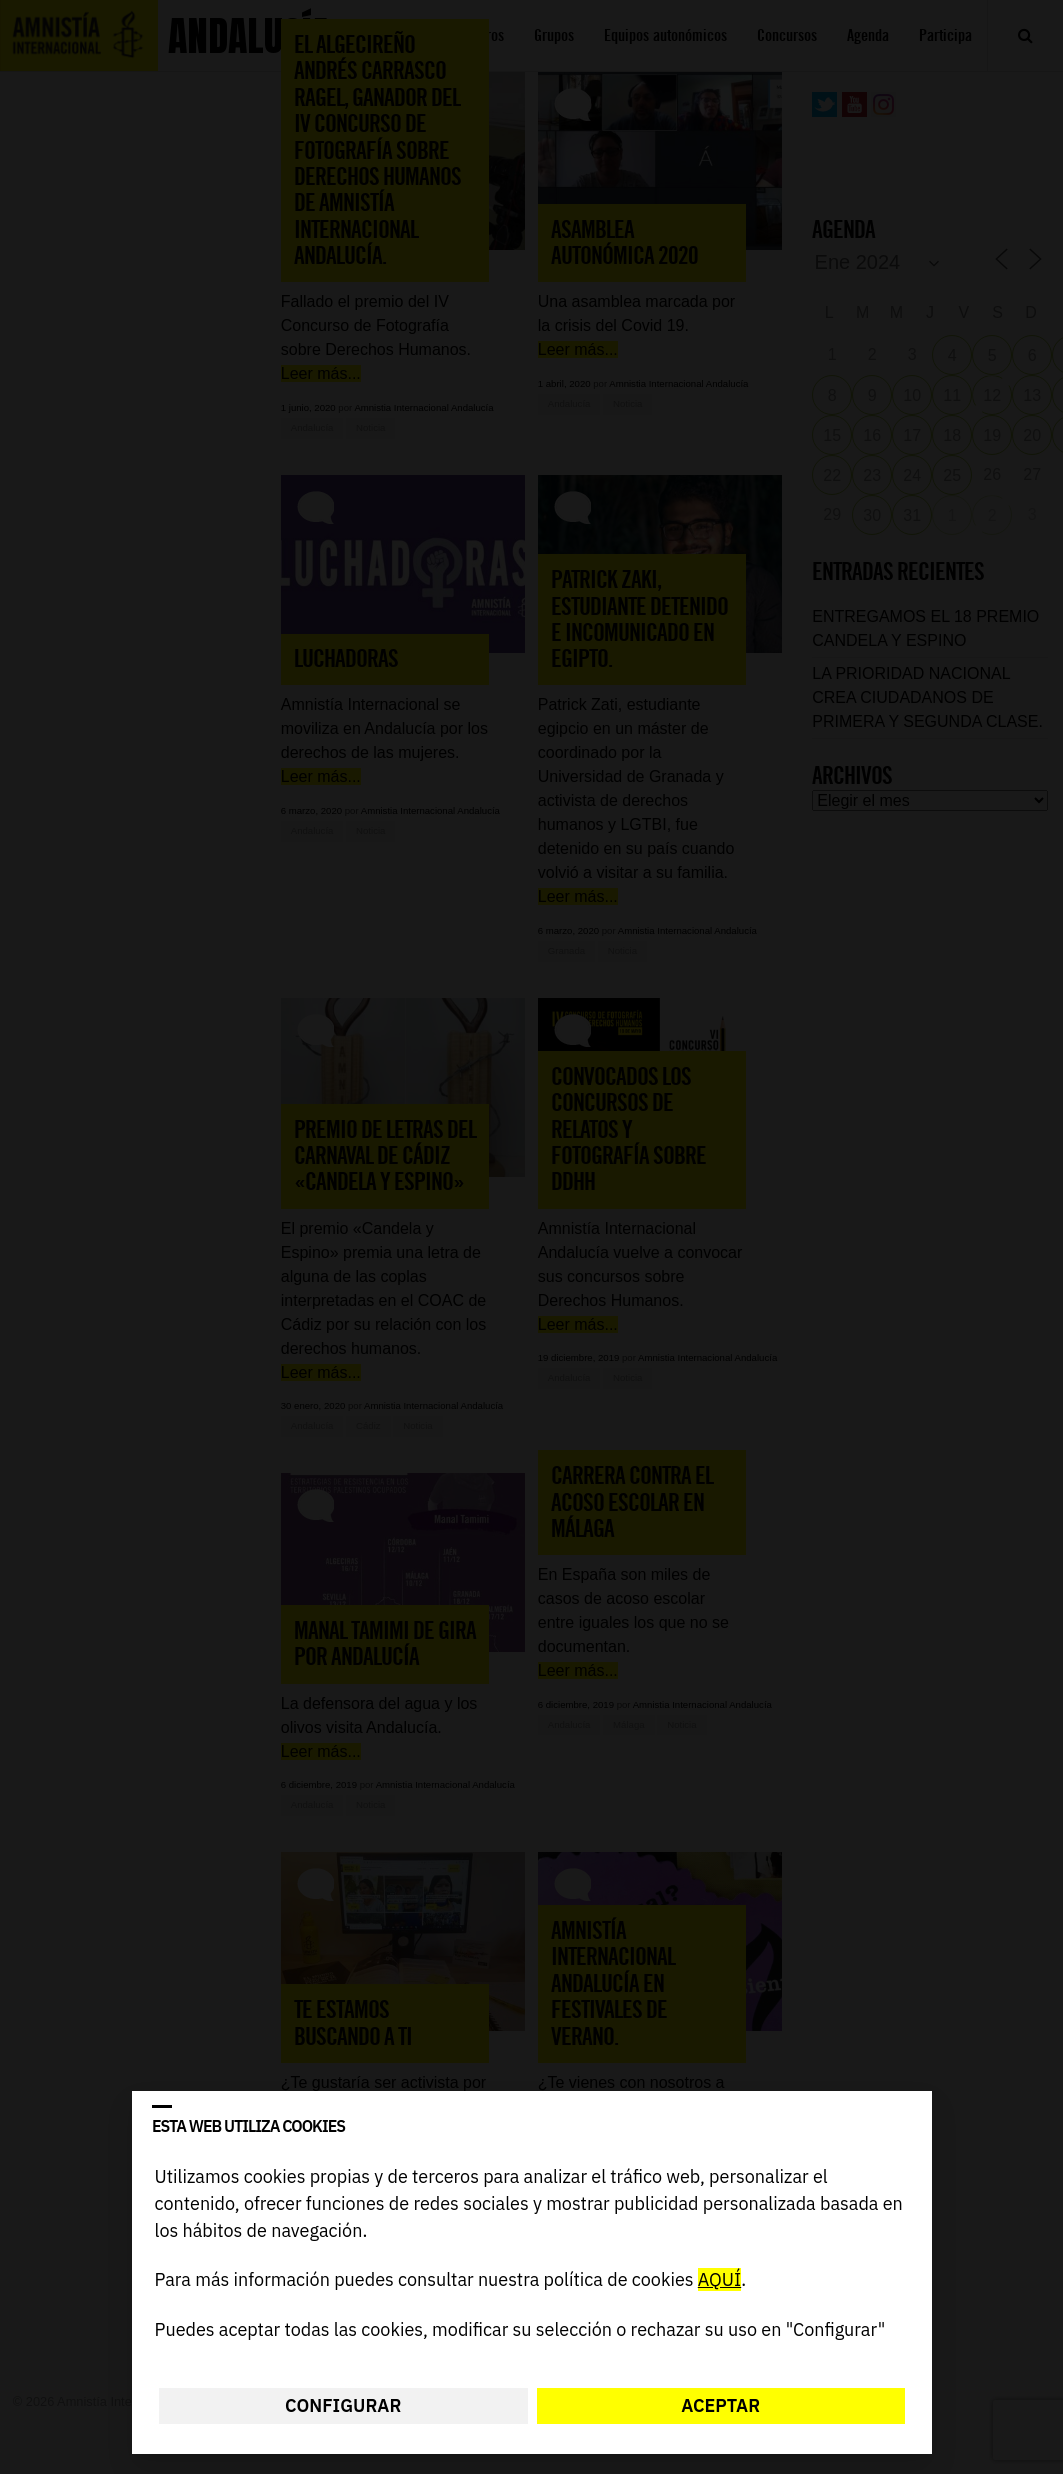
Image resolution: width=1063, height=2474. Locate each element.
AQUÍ (718, 2280)
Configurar (343, 2405)
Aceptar (720, 2405)
